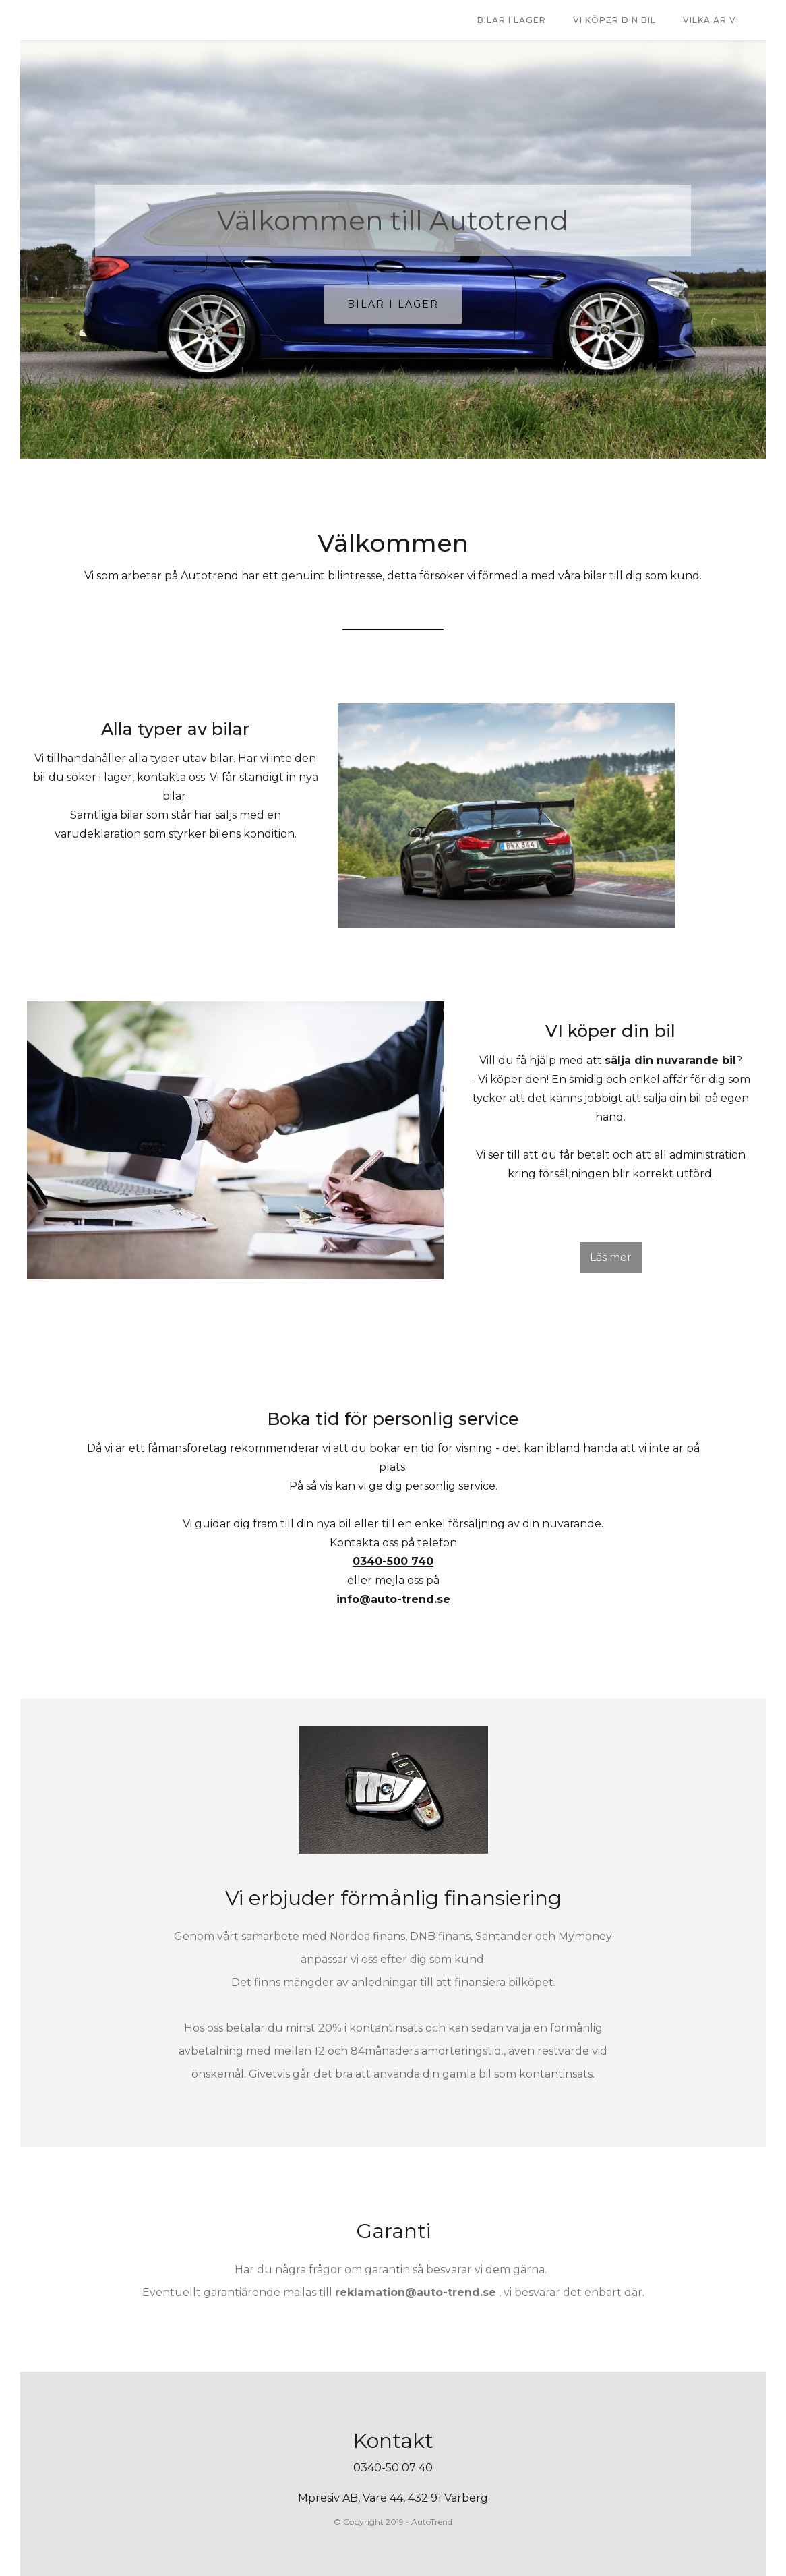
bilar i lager (511, 20)
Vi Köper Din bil (614, 20)
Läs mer (611, 1257)
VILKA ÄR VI (711, 20)
